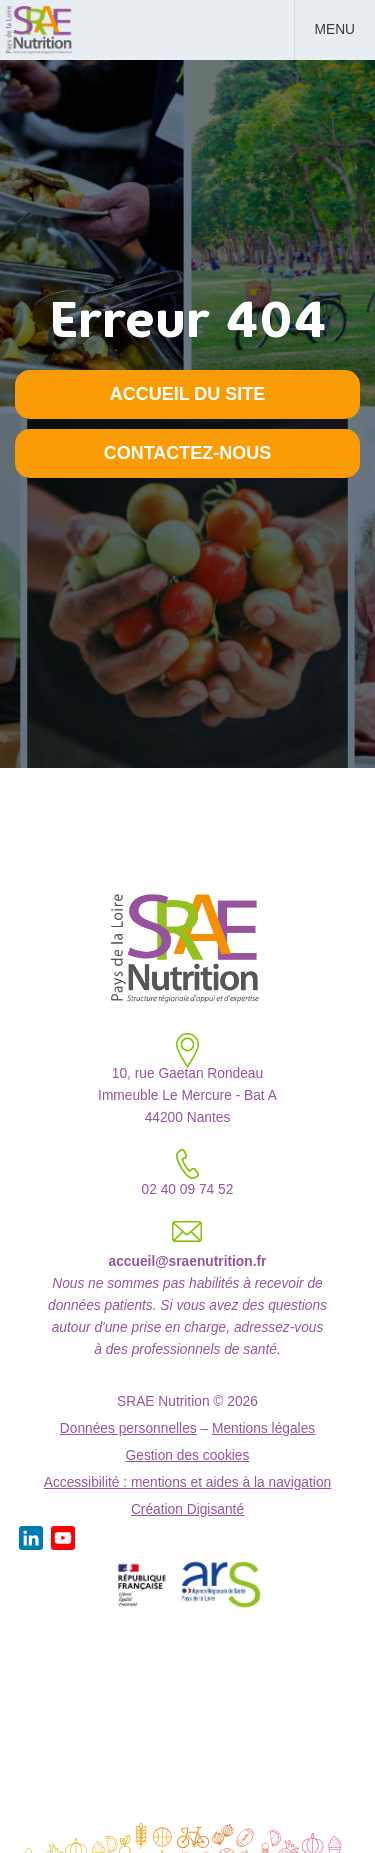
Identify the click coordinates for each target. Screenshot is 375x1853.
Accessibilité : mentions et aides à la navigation (187, 1482)
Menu (335, 29)
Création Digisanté (187, 1509)
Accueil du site (188, 394)
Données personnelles (128, 1428)
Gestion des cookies (188, 1455)
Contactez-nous (188, 453)
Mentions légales (263, 1428)
